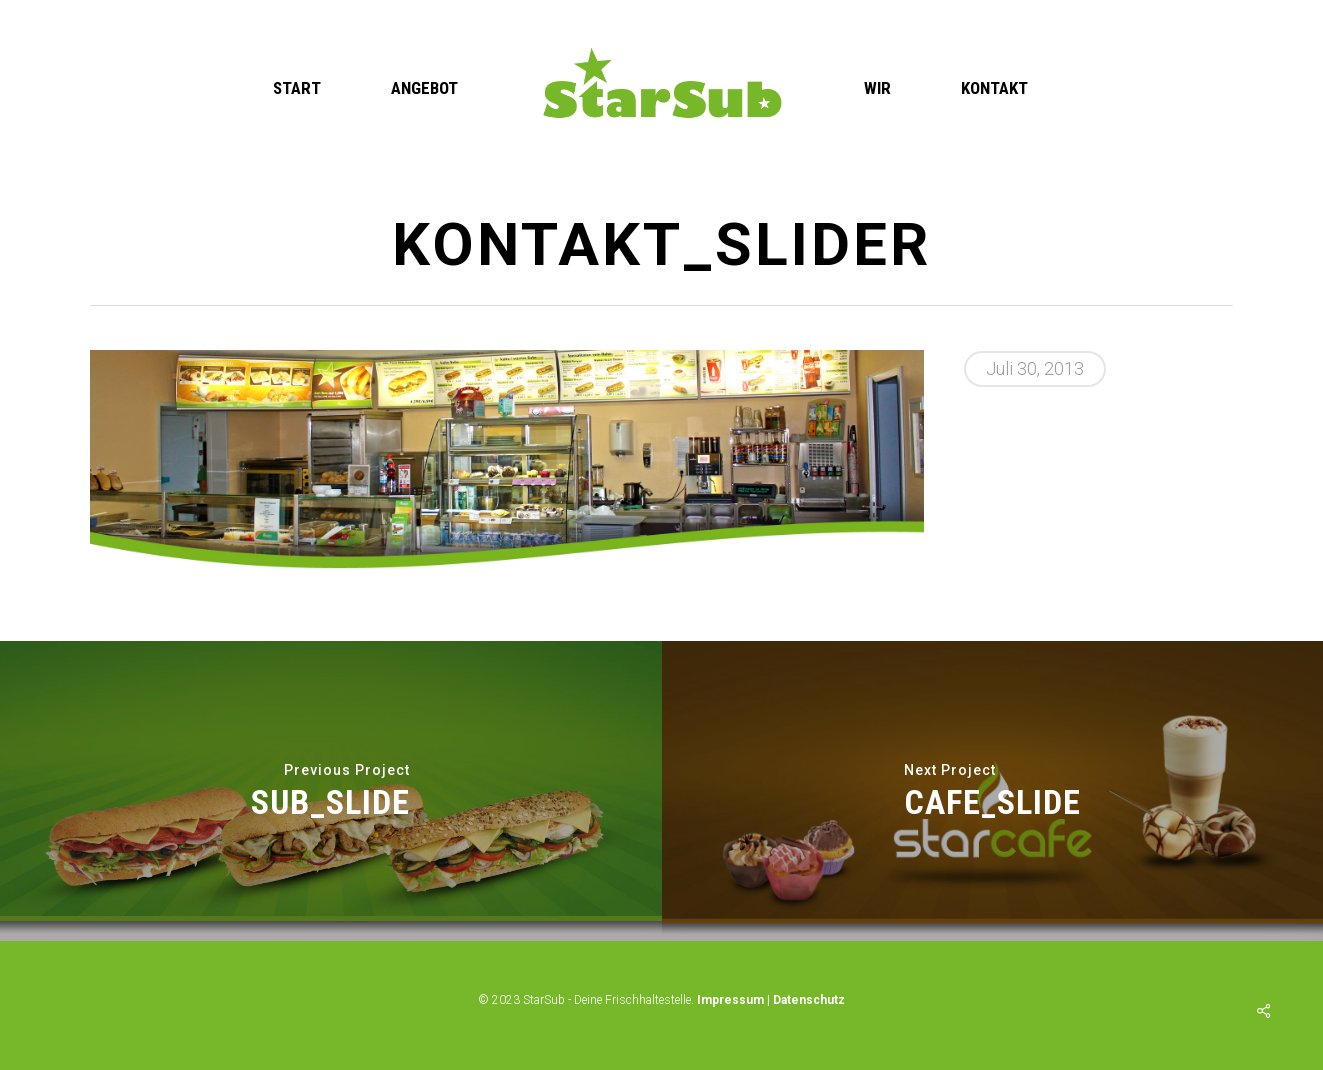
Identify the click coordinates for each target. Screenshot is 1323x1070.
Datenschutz (809, 1000)
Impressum (730, 1000)
